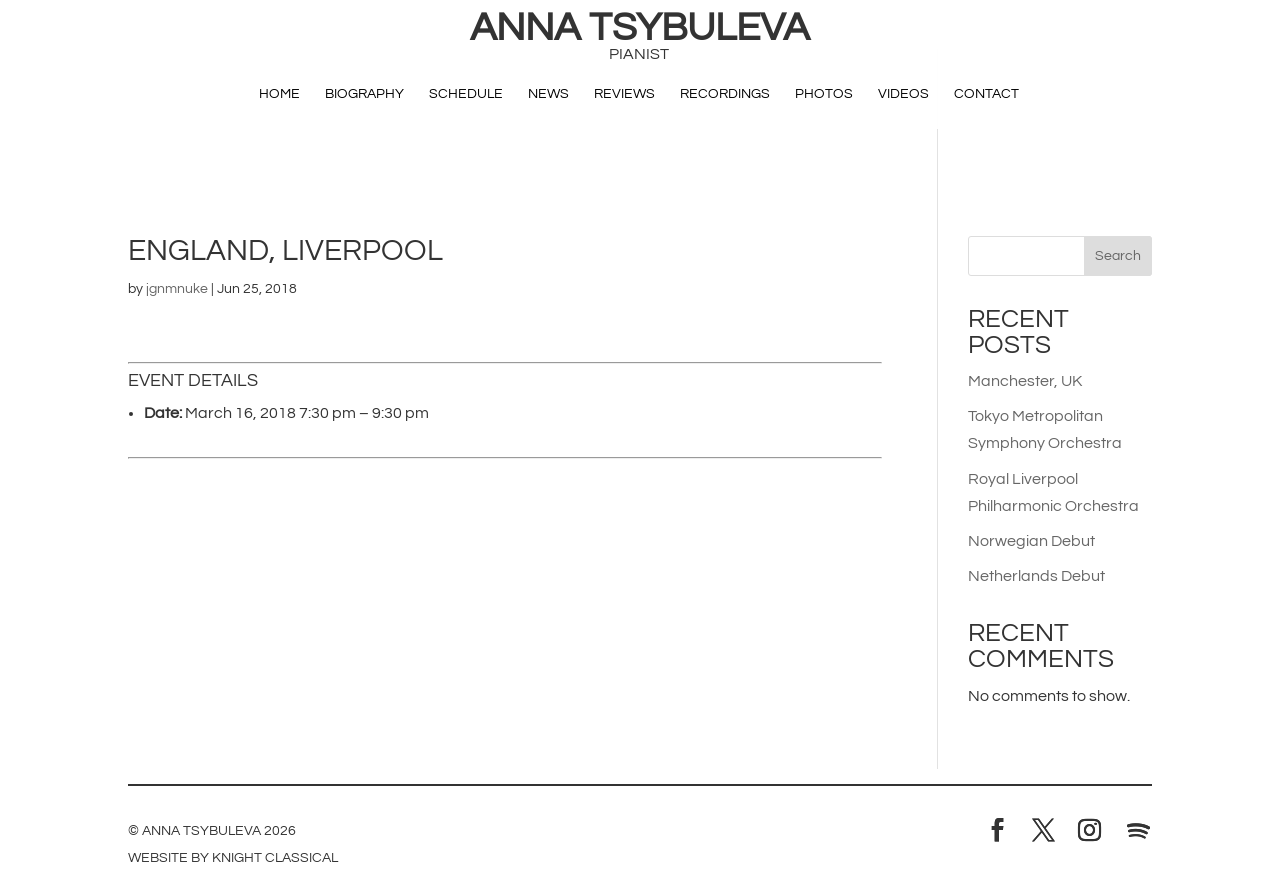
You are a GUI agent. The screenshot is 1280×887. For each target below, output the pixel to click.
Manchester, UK (1025, 381)
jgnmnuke (177, 289)
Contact (986, 94)
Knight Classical (275, 858)
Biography (364, 94)
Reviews (624, 94)
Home (279, 94)
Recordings (725, 94)
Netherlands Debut (1036, 576)
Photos (824, 94)
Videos (903, 94)
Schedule (466, 94)
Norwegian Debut (1031, 541)
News (548, 94)
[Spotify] (1138, 830)
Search (1118, 256)
